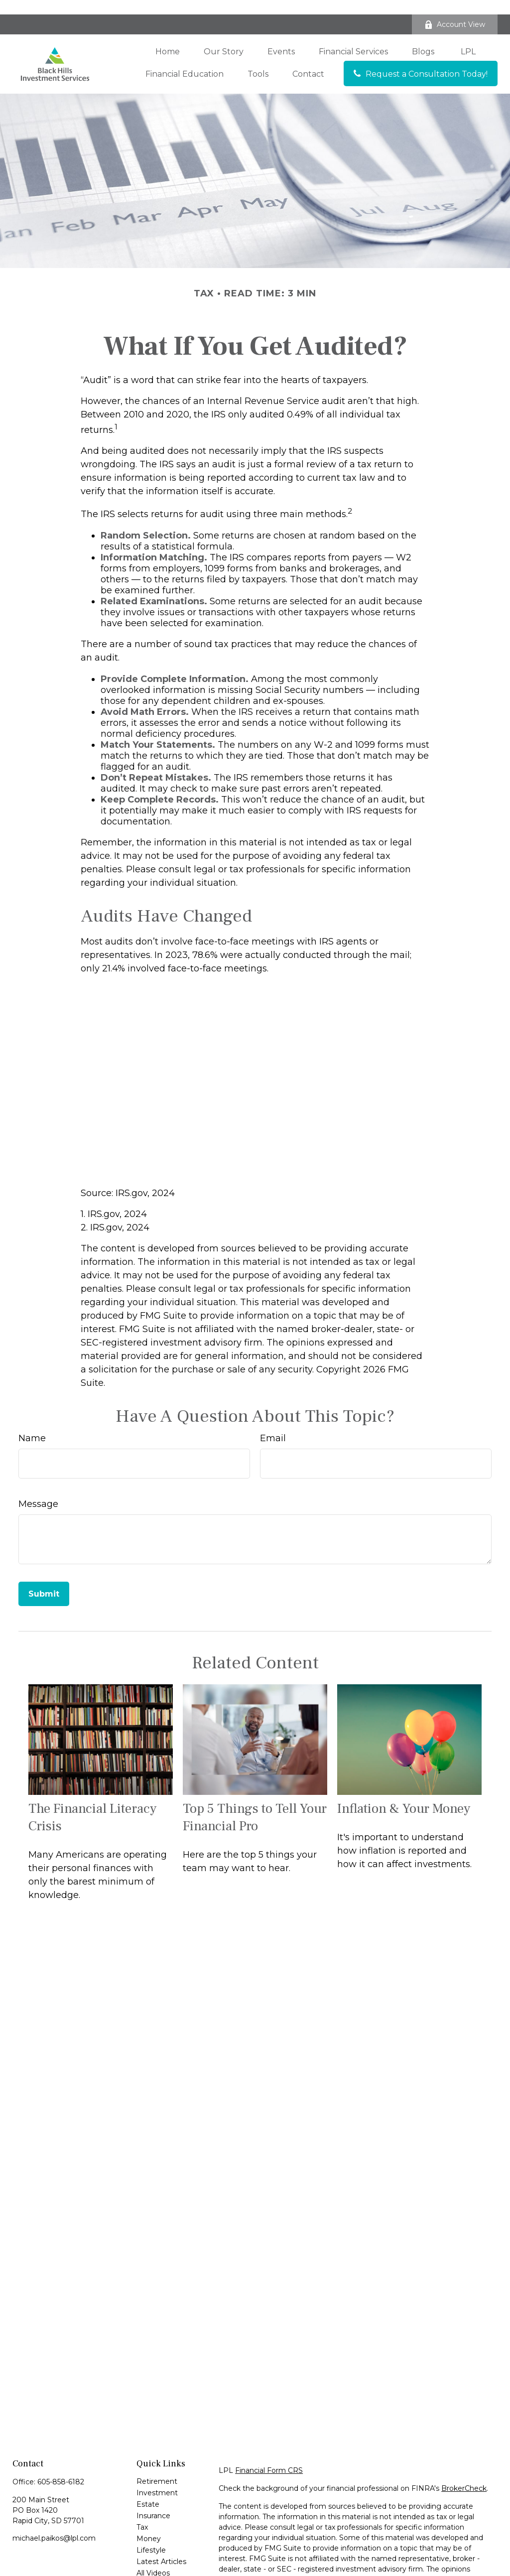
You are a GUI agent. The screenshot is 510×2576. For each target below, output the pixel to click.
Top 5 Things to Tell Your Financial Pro (255, 1802)
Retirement (156, 2466)
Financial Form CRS (269, 2455)
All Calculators (160, 2570)
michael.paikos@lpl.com (54, 2523)
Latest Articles (161, 2547)
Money (148, 2524)
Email (273, 1423)
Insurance (153, 2501)
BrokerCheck (464, 2473)
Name (32, 1423)
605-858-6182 (60, 2467)
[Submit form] (43, 1579)
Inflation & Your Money (403, 1794)
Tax (142, 2512)
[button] (167, 36)
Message (38, 1489)
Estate (147, 2489)
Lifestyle (151, 2535)
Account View (454, 9)
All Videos (153, 2558)
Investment (157, 2478)
